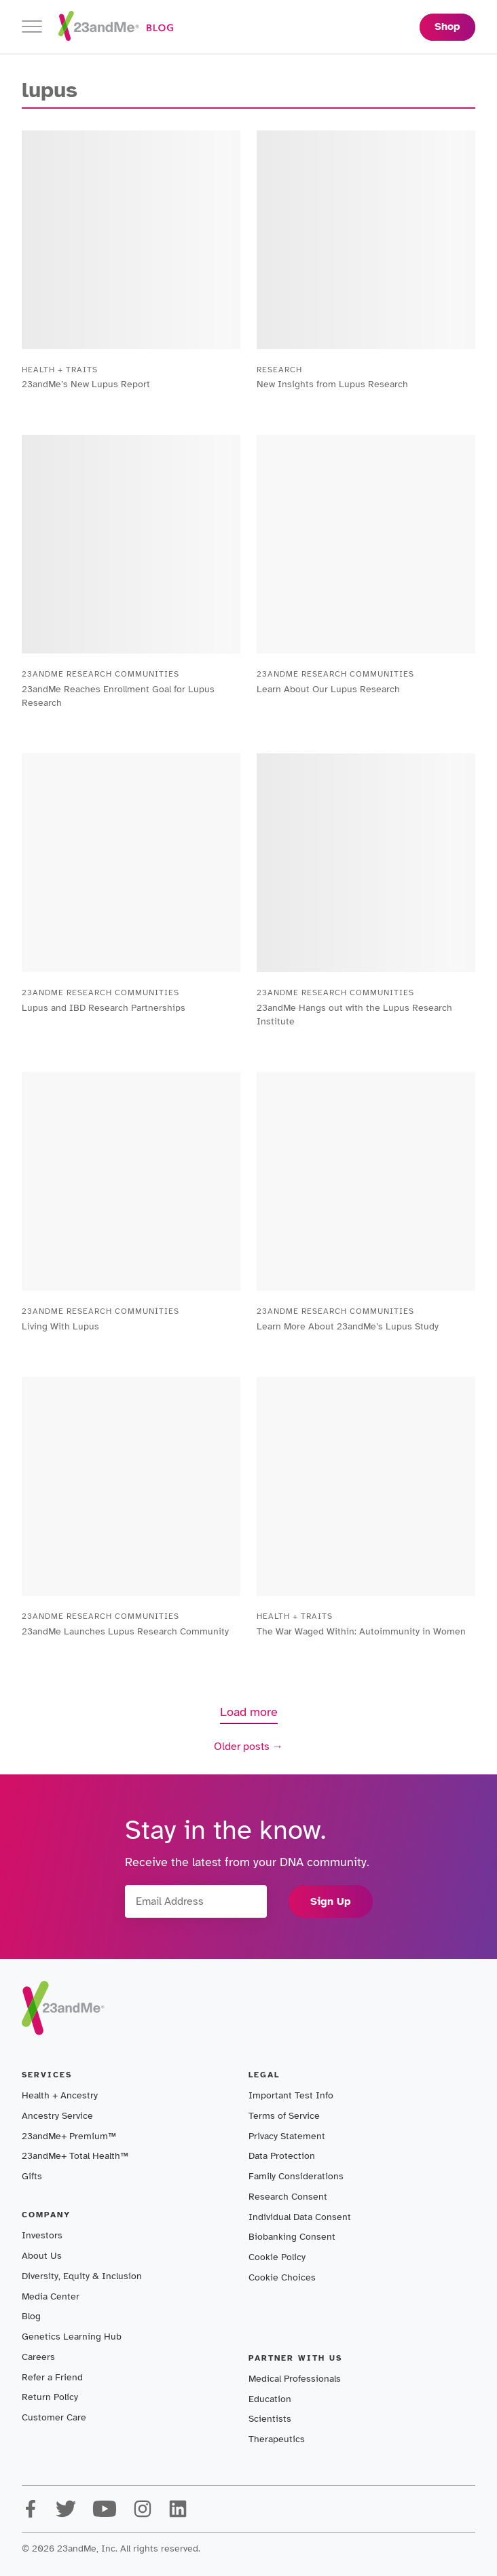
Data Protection (281, 2156)
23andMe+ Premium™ (69, 2136)
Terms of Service (284, 2116)
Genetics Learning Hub (72, 2336)
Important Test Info (290, 2095)
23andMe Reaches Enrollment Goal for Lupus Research (118, 696)
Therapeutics (276, 2439)
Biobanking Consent (291, 2236)
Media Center (50, 2296)
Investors (42, 2235)
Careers (38, 2357)
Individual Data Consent (299, 2217)
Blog (31, 2316)
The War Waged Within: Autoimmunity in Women (361, 1631)
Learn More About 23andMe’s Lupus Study (348, 1326)
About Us (42, 2255)
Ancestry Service (57, 2116)
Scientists (269, 2419)
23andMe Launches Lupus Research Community (125, 1631)
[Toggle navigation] (32, 27)
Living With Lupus (60, 1326)
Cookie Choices (282, 2277)
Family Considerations (296, 2176)
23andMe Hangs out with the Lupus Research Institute (354, 1014)
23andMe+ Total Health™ (75, 2156)
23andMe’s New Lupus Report (86, 384)
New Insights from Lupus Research (332, 384)
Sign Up (330, 1901)
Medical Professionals (294, 2378)
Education (269, 2399)
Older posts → (248, 1746)
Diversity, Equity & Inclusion (82, 2276)
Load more (249, 1711)
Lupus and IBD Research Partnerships (103, 1008)
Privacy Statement (286, 2136)
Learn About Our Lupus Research (328, 689)
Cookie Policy (277, 2257)
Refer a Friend (52, 2377)
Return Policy (50, 2397)
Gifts (32, 2176)
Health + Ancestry (60, 2095)
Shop (447, 26)
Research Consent (287, 2196)
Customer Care (54, 2417)
